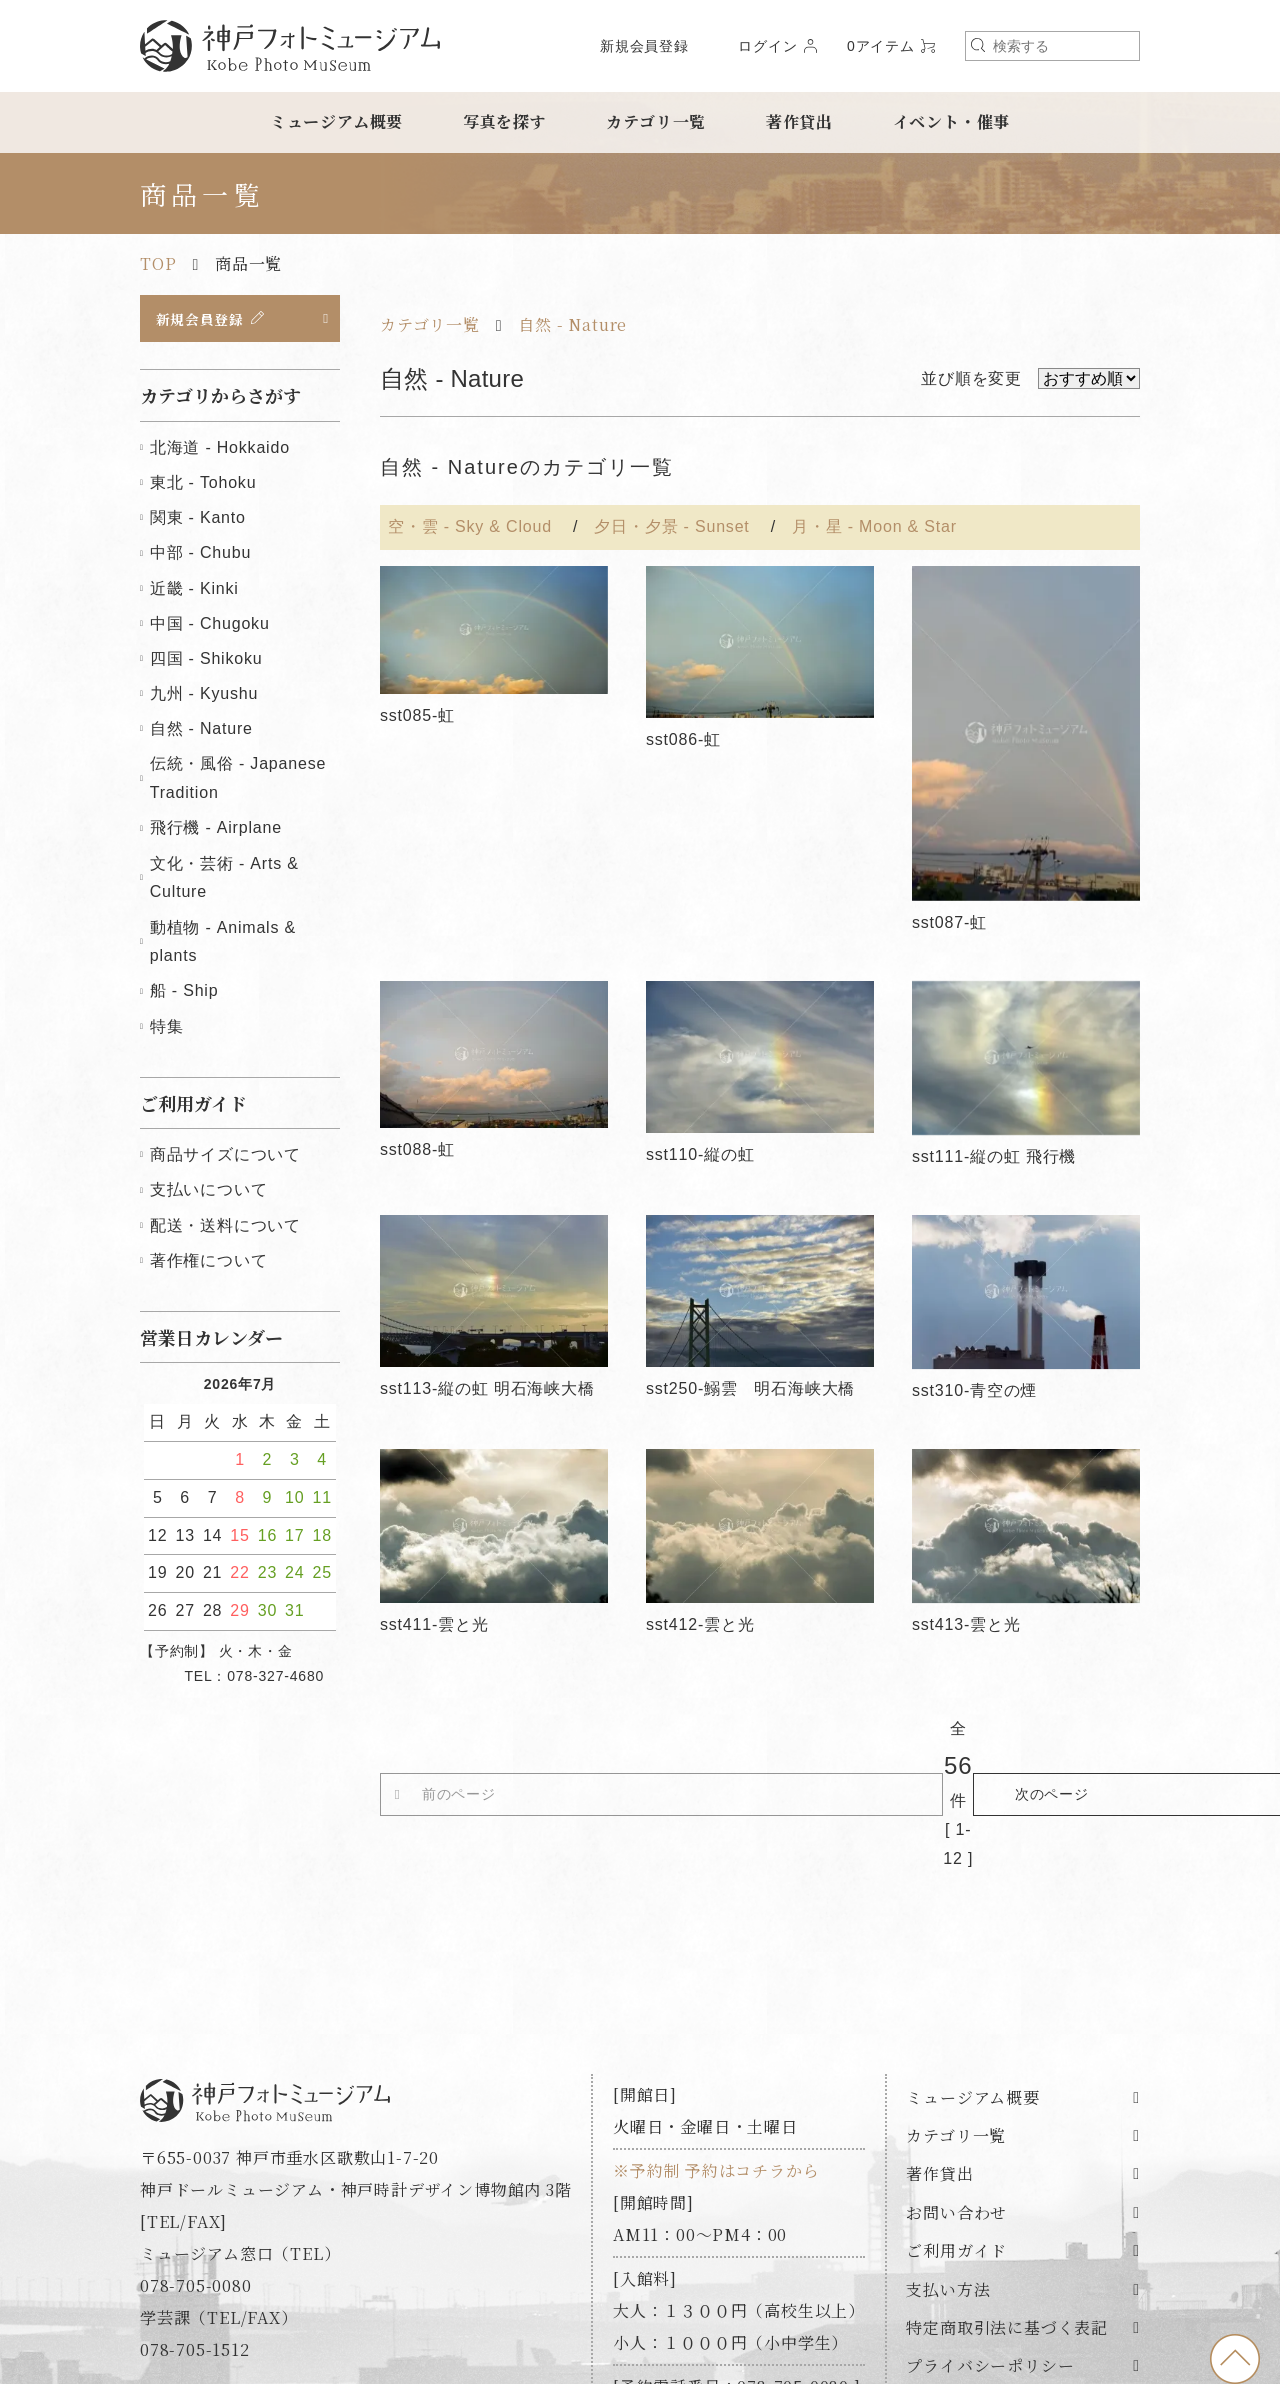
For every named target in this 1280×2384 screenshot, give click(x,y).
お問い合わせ (956, 2103)
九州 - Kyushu (204, 697)
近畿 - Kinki (194, 591)
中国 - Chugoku (210, 626)
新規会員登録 (644, 46)
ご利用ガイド (956, 2142)
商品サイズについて (225, 1158)
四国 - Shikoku (206, 662)
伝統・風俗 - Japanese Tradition (238, 782)
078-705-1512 (195, 2240)
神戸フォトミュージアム (290, 46)
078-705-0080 (196, 2176)
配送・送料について (225, 1228)
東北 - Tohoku (203, 486)
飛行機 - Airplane (216, 831)
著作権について (209, 1263)
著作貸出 (799, 121)
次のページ (1004, 1739)
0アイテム (881, 46)
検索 (978, 45)
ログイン (767, 46)
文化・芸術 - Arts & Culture (224, 881)
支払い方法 (948, 2180)
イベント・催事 (952, 121)
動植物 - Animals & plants (223, 945)
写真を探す (505, 121)
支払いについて (209, 1193)
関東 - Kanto (198, 521)
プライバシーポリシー (990, 2257)
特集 (167, 1029)
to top (1235, 2359)
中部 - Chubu (200, 556)
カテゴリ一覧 (656, 121)
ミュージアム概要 (336, 121)
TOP (158, 263)
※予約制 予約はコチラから (716, 2061)
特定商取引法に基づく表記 (1007, 2219)
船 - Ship (184, 994)
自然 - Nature (572, 324)
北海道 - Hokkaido (220, 451)
